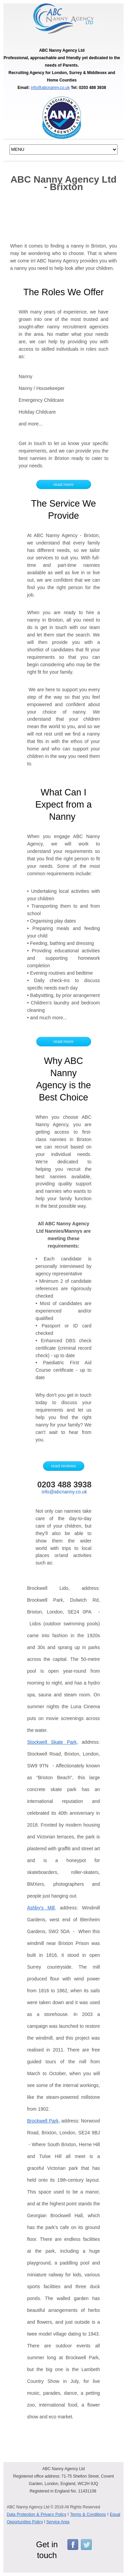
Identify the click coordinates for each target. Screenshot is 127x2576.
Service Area (57, 2522)
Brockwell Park (43, 2121)
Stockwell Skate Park (52, 1742)
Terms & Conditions (88, 2514)
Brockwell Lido (47, 1588)
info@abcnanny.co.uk (50, 87)
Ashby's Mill (41, 1907)
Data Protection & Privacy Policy (36, 2514)
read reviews (63, 1465)
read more (63, 484)
